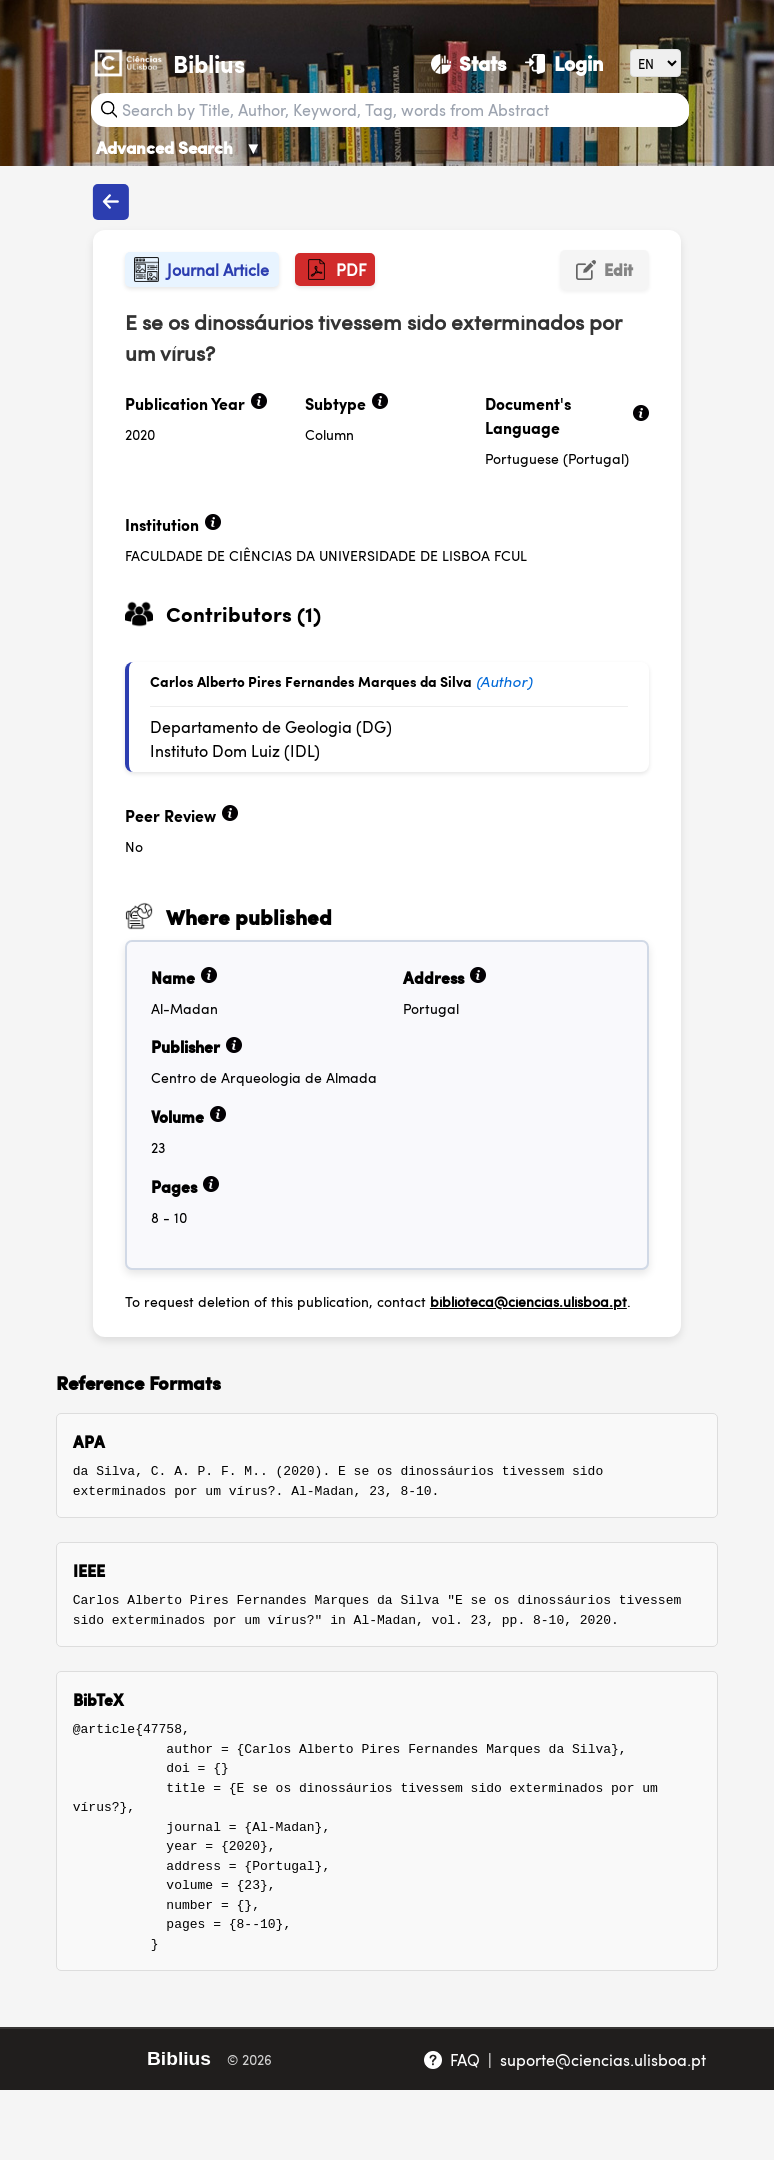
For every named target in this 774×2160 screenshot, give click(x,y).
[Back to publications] (111, 202)
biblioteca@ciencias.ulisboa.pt (528, 1301)
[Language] (655, 62)
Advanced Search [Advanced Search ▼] (179, 147)
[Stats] (468, 63)
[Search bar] (403, 110)
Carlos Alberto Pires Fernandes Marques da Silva (311, 681)
